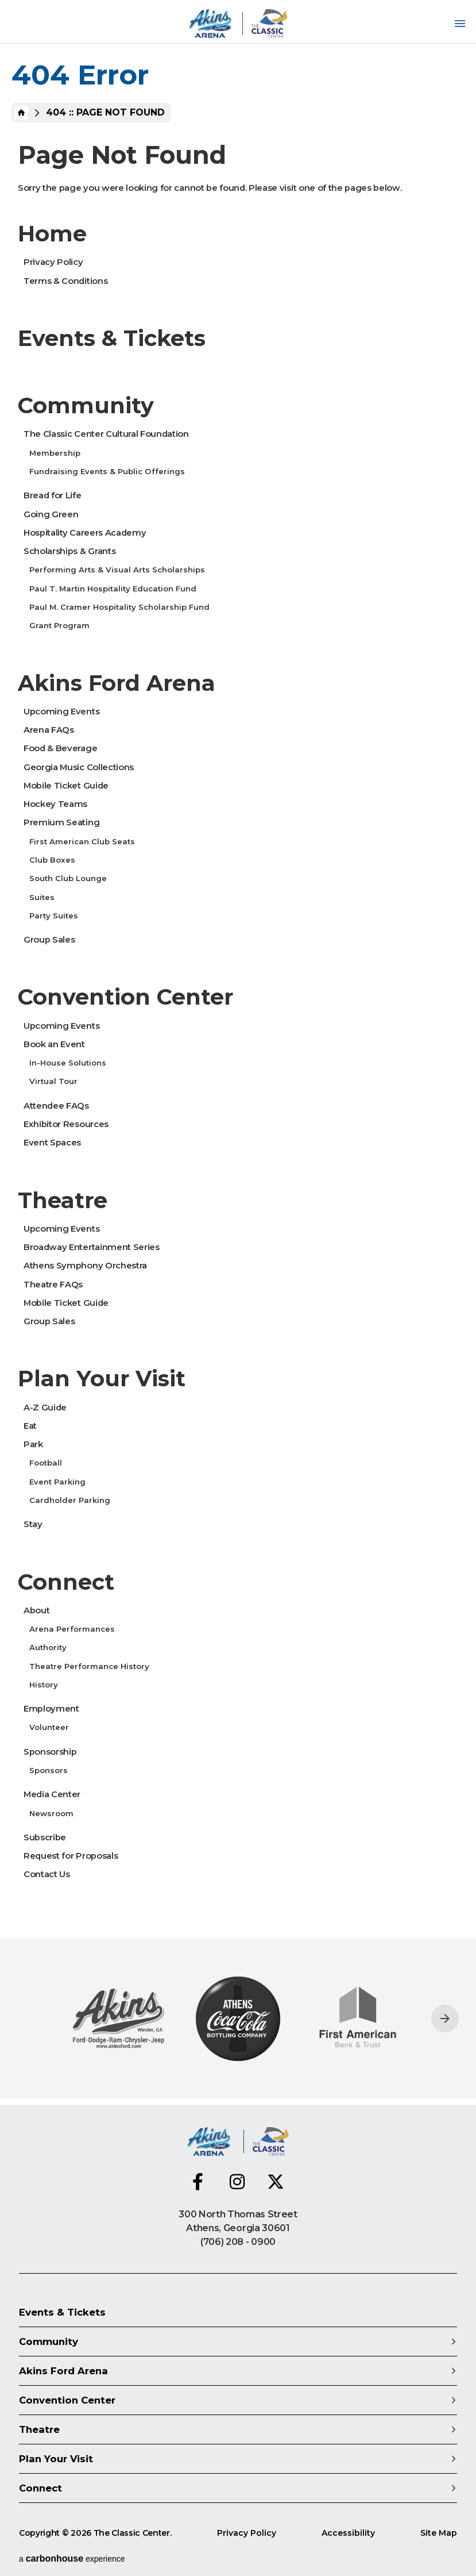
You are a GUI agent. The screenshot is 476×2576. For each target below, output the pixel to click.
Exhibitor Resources (66, 1124)
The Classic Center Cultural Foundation (106, 434)
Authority (48, 1647)
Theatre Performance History (89, 1666)
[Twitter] (275, 2181)
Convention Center (125, 996)
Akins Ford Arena (116, 683)
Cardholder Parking (69, 1500)
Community (86, 405)
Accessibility (348, 2533)
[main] (238, 1052)
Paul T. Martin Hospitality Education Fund (112, 588)
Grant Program (59, 625)
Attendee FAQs (56, 1106)
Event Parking (57, 1481)
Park (33, 1444)
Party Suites (53, 915)
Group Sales (49, 940)
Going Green (51, 514)
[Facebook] (201, 2181)
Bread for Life (53, 495)
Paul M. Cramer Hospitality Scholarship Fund (119, 607)
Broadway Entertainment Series (92, 1247)
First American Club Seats (82, 841)
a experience (72, 2558)
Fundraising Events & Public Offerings (107, 471)
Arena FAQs (49, 730)
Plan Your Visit (101, 1378)
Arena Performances (72, 1628)
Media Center (52, 1794)
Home (21, 113)
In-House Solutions (67, 1062)
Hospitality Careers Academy (85, 533)
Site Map (438, 2533)
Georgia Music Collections (79, 767)
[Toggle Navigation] (460, 24)
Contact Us (47, 1874)
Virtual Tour (53, 1081)
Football (45, 1462)
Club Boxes (52, 859)
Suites (42, 897)
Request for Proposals (71, 1856)
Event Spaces (52, 1142)
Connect (66, 1581)
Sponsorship (50, 1752)
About (36, 1610)
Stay (33, 1524)
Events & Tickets (112, 338)
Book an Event (54, 1044)
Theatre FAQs (53, 1284)
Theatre (62, 1200)
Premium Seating (61, 822)
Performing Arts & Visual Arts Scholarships (117, 569)
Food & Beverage (60, 748)
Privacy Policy (53, 262)
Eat (30, 1426)
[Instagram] (238, 2181)
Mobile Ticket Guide (66, 786)
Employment (51, 1709)
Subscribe (45, 1837)
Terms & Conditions (65, 281)
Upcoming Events (61, 711)
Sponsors (48, 1770)
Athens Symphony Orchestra (85, 1265)
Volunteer (49, 1727)
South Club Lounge (68, 878)
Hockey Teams (55, 804)
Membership (54, 452)
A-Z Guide (45, 1407)
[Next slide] (445, 2018)
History (43, 1684)
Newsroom (51, 1813)
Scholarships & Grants (69, 551)
